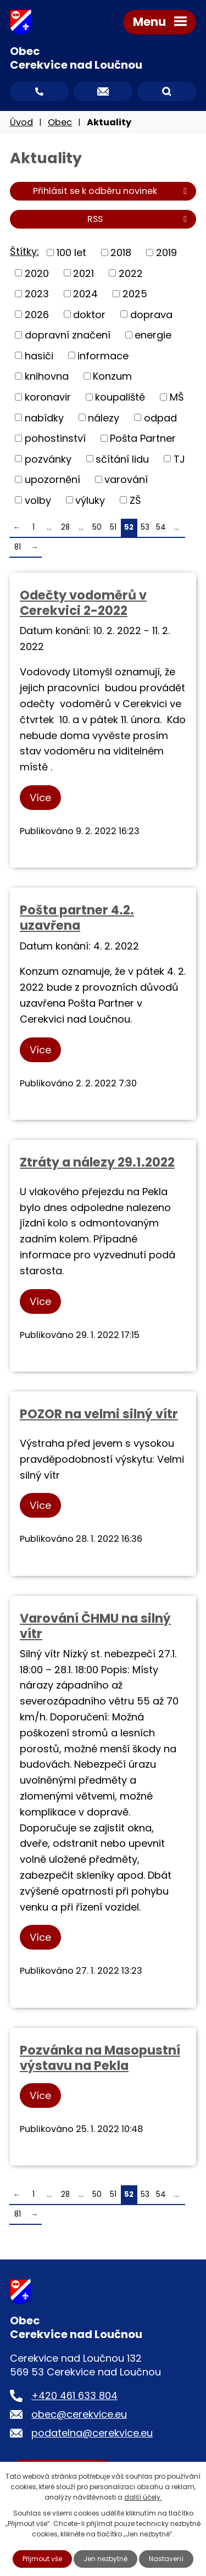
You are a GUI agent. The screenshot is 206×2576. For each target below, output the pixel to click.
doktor (89, 314)
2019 (166, 252)
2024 (85, 294)
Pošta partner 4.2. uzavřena (77, 917)
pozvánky (48, 458)
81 (17, 547)
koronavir (48, 397)
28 (65, 527)
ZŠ (135, 500)
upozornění (52, 479)
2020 (37, 273)
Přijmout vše (42, 2558)
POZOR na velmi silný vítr (99, 1414)
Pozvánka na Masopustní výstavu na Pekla (100, 2057)
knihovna (47, 376)
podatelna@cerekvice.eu (92, 2433)
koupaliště (120, 397)
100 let (71, 252)
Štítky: (24, 251)
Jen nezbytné (105, 2558)
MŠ (177, 397)
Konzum (112, 376)
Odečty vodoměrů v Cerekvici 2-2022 (83, 602)
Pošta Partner (143, 438)
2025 (135, 294)
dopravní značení (67, 335)
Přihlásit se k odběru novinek (112, 191)
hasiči (39, 355)
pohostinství (55, 438)
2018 (120, 252)
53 (145, 527)
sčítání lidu (122, 458)
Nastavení (166, 2558)
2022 (131, 273)
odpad (160, 417)
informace (103, 355)
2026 (37, 314)
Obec (60, 122)
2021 (83, 273)
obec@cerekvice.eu (79, 2414)
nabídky (44, 417)
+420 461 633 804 (74, 2395)
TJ (179, 458)
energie (153, 335)
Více (40, 797)
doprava (151, 314)
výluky (90, 500)
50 (97, 527)
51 (113, 527)
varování (126, 479)
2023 (37, 294)
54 (161, 527)
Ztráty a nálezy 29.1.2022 (97, 1162)
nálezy (103, 417)
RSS (139, 219)
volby (38, 500)
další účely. (143, 2497)
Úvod (21, 122)
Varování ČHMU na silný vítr (95, 1625)
